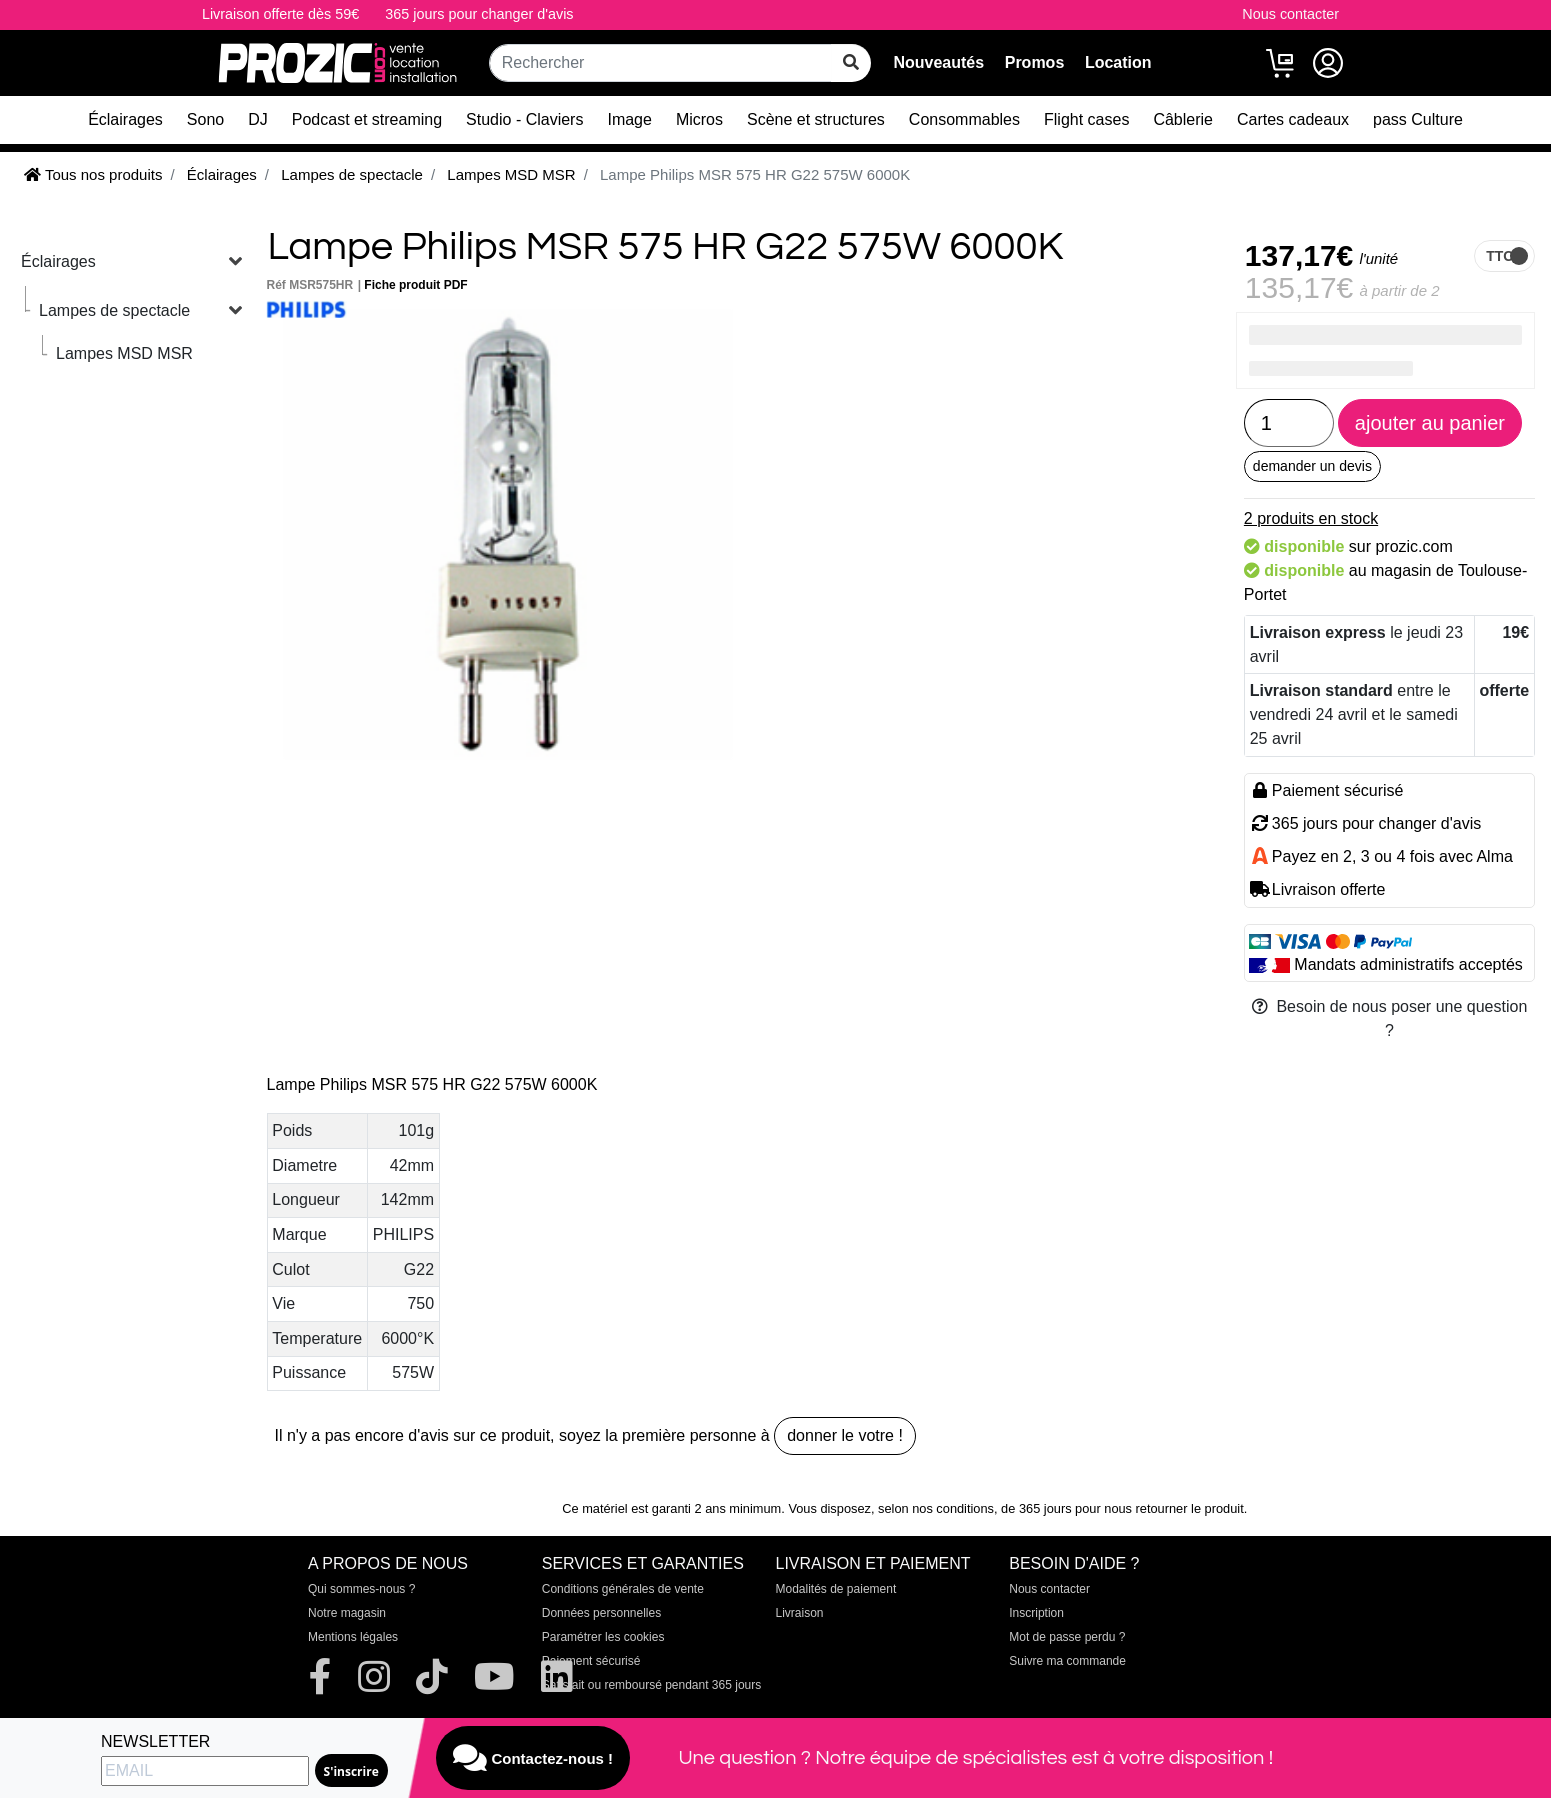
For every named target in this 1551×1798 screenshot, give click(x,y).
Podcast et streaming (367, 119)
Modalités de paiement (836, 1589)
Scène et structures (816, 119)
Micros (699, 119)
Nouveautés (938, 62)
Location (1118, 62)
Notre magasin (347, 1613)
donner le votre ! (845, 1435)
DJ (258, 119)
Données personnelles (601, 1613)
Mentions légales (353, 1637)
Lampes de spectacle (114, 310)
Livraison (800, 1613)
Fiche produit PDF (415, 285)
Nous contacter (1290, 14)
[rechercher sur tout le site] (851, 63)
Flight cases (1086, 119)
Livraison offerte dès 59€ (280, 14)
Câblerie (1183, 119)
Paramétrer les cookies (603, 1637)
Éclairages (125, 119)
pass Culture (1418, 119)
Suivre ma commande (1067, 1661)
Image (629, 119)
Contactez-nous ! (533, 1758)
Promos (1035, 62)
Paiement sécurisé (591, 1661)
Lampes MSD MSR (124, 353)
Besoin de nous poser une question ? (1390, 1018)
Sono (205, 119)
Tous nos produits (93, 174)
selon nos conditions (936, 1508)
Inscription (1036, 1613)
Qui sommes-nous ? (361, 1589)
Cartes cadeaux (1293, 119)
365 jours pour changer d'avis (479, 14)
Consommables (964, 119)
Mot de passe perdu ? (1067, 1637)
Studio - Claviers (524, 119)
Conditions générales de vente (623, 1589)
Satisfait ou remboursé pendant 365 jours (651, 1685)
